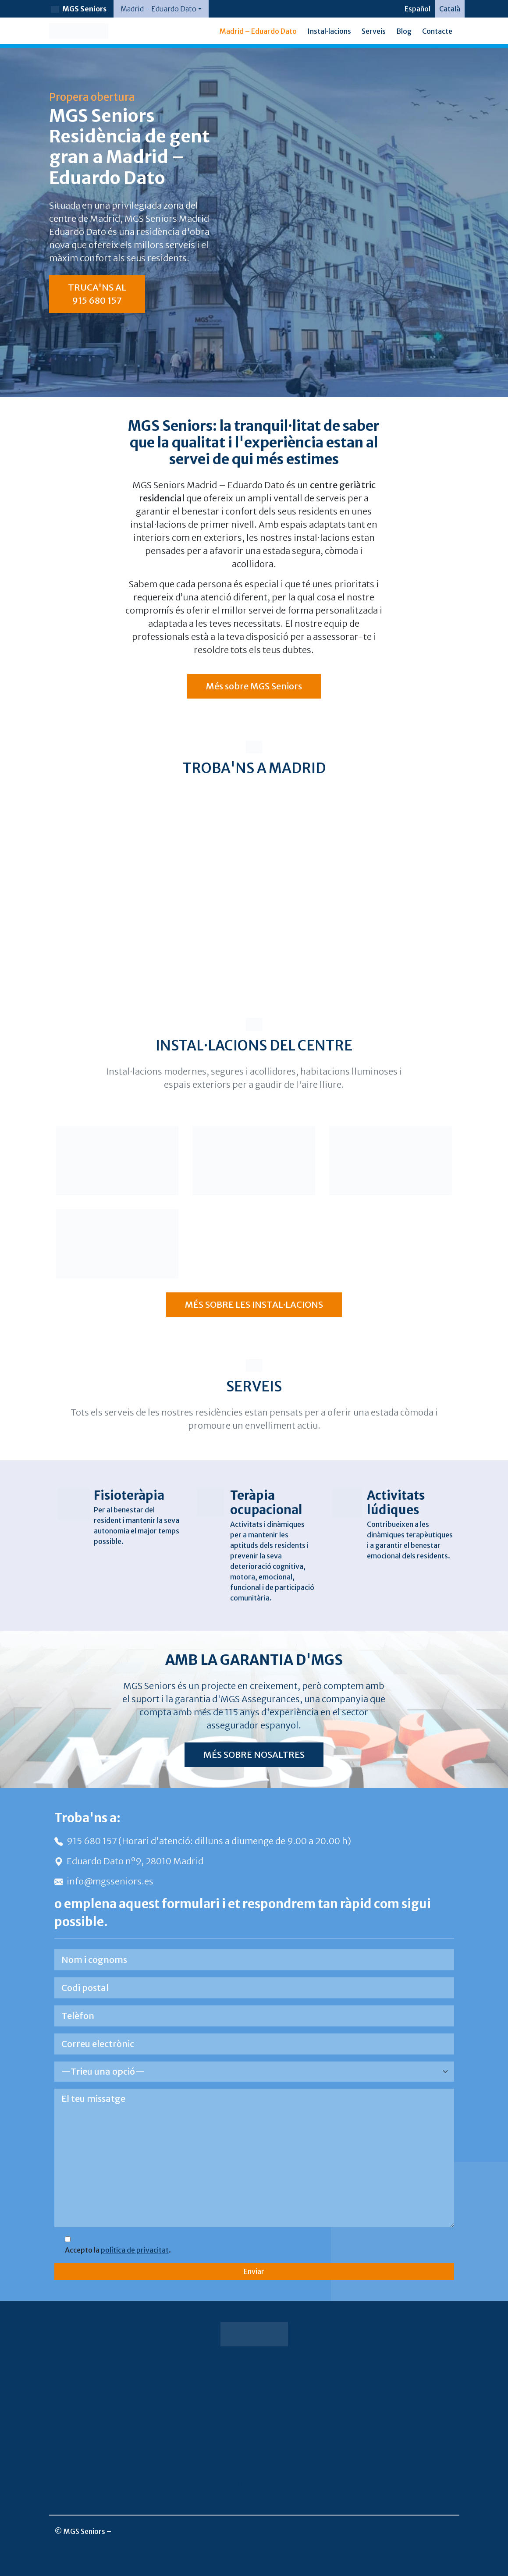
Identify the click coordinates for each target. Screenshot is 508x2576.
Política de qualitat (252, 2467)
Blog (404, 31)
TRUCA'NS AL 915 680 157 (97, 294)
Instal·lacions (329, 31)
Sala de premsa (252, 2397)
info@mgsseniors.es (103, 1881)
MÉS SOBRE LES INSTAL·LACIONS (254, 1304)
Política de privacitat (252, 2432)
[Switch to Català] (450, 9)
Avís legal (252, 2414)
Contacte (437, 31)
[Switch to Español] (417, 9)
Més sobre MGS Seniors (254, 686)
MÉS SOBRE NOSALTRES (254, 1754)
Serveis (374, 31)
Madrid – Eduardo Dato (258, 31)
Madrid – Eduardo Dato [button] (158, 8)
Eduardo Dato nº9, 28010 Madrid (128, 1861)
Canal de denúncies (252, 2484)
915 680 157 (86, 1840)
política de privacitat (135, 2250)
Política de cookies (252, 2449)
